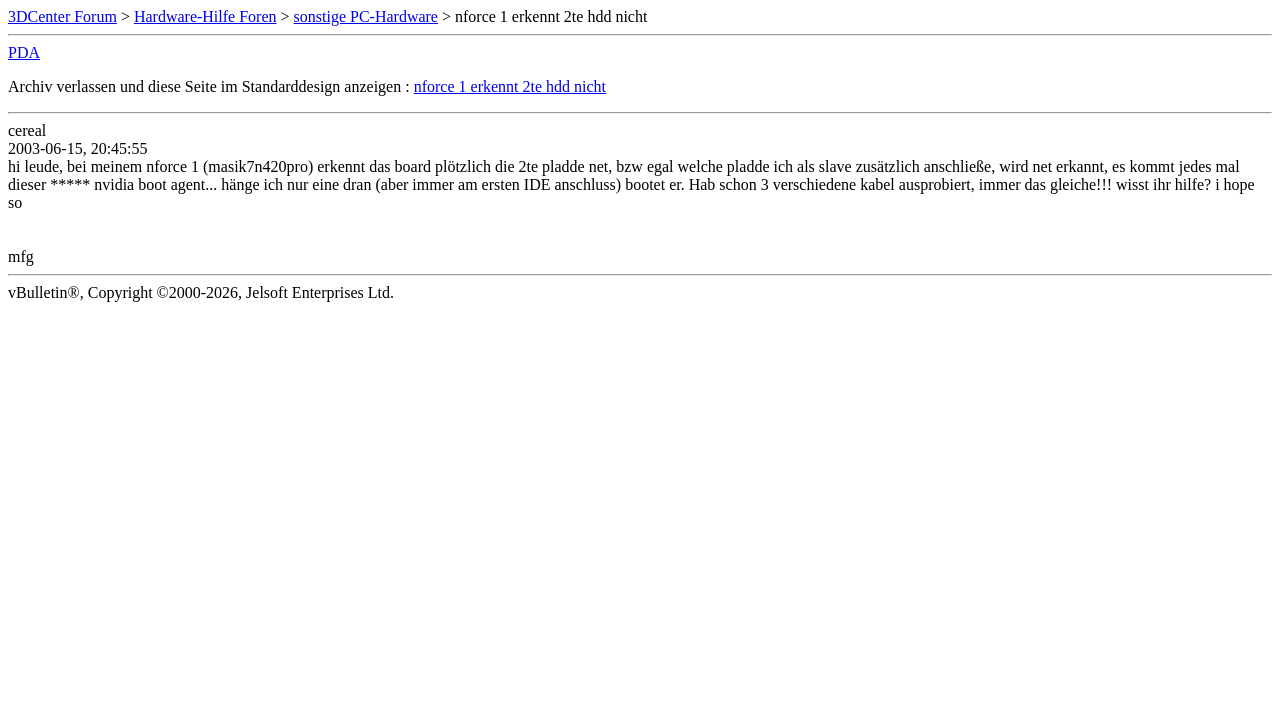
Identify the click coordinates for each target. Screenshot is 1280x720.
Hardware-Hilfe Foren (205, 16)
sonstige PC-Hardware (366, 16)
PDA (24, 52)
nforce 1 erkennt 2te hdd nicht (510, 86)
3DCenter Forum (62, 16)
